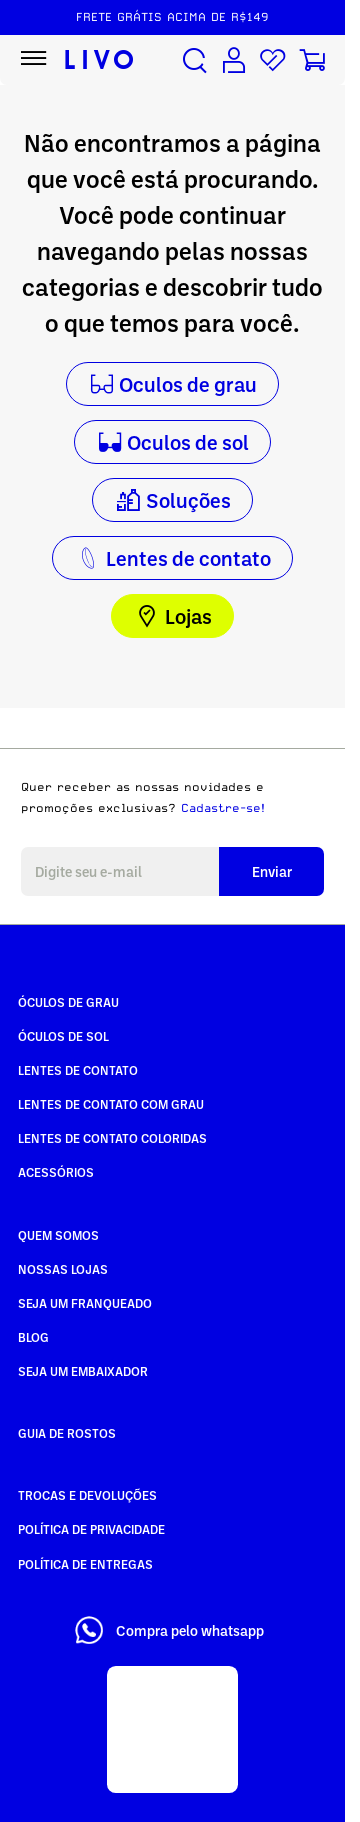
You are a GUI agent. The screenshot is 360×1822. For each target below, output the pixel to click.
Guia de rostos (67, 1433)
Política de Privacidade (91, 1529)
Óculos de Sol (63, 1036)
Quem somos (58, 1235)
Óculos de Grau (68, 1002)
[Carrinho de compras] (312, 60)
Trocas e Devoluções (87, 1495)
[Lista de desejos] (273, 60)
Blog (33, 1337)
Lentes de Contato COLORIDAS (112, 1138)
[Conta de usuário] (234, 60)
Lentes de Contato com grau (111, 1104)
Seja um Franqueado (85, 1303)
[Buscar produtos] (195, 60)
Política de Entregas (85, 1564)
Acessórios (56, 1172)
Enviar (272, 871)
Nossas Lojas (63, 1269)
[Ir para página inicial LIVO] (99, 60)
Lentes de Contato (78, 1070)
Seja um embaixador (83, 1371)
